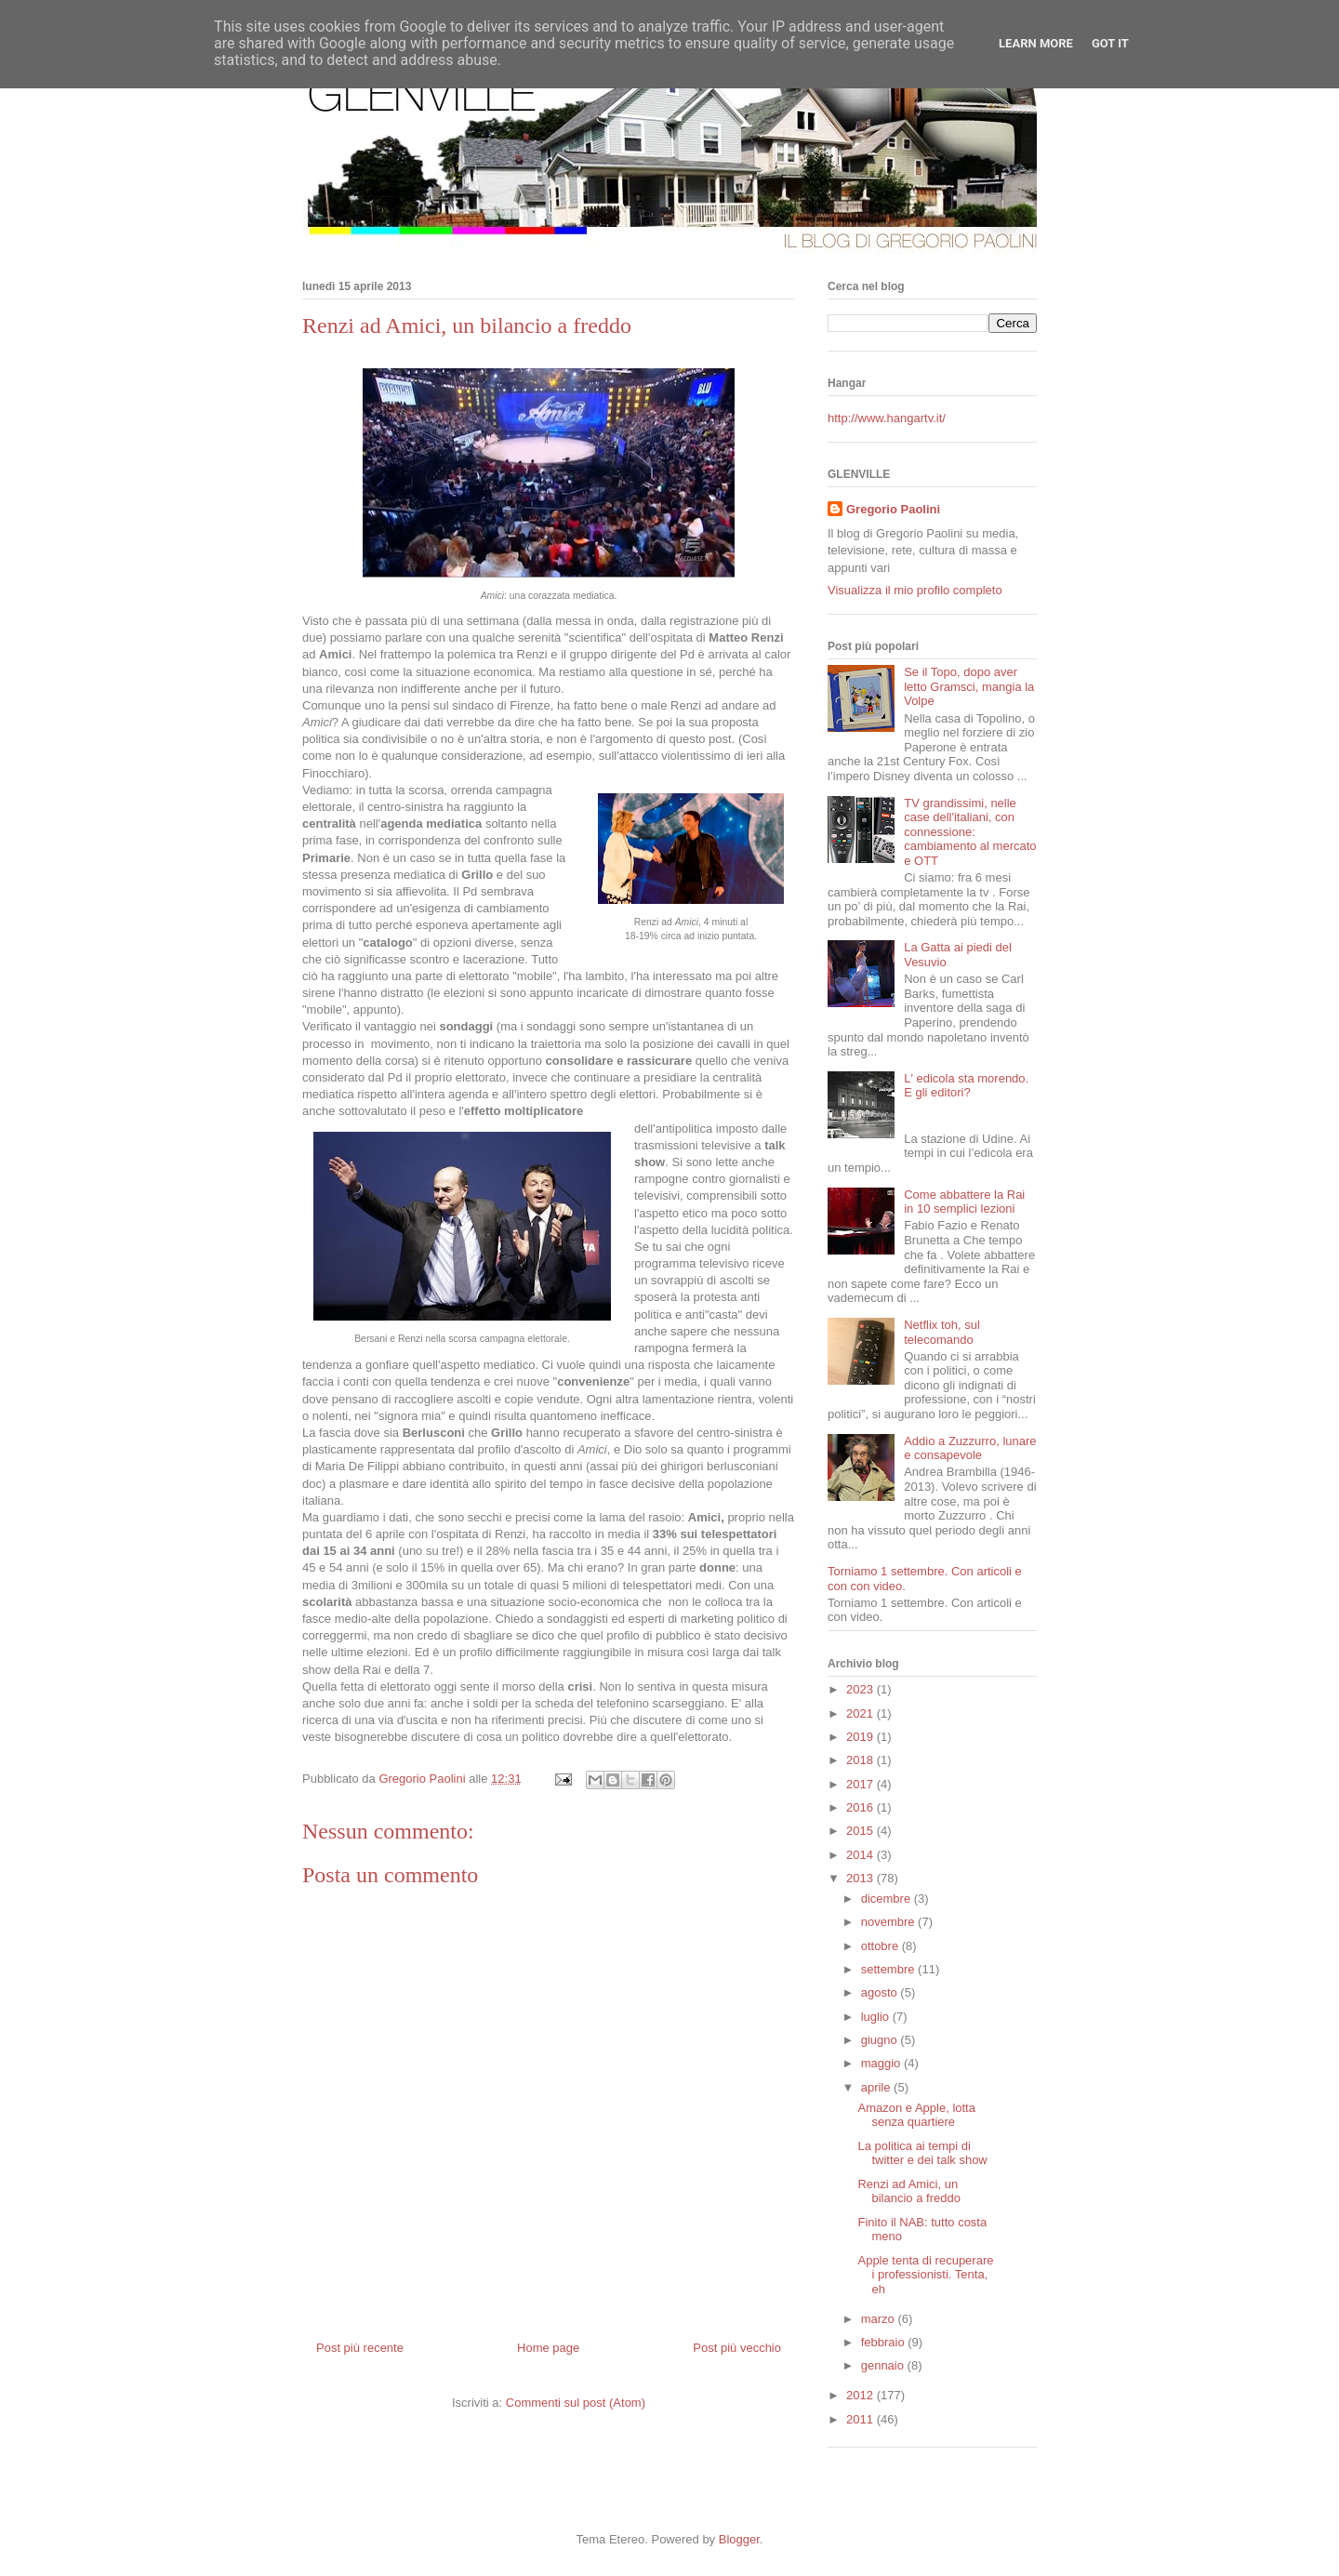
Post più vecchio (737, 2348)
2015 (861, 1831)
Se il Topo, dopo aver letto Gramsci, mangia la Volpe (969, 686)
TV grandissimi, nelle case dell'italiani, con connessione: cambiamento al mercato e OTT (970, 832)
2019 (861, 1737)
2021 (861, 1713)
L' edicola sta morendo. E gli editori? (966, 1085)
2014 (861, 1855)
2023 (861, 1689)
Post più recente (360, 2348)
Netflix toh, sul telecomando (942, 1332)
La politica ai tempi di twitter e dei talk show (922, 2153)
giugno (881, 2040)
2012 (861, 2395)
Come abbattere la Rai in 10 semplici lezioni (964, 1202)
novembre (889, 1922)
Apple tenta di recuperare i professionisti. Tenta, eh (925, 2274)
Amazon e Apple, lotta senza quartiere (915, 2115)
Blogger (739, 2539)
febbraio (884, 2342)
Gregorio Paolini (893, 509)
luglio (877, 2017)
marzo (879, 2319)
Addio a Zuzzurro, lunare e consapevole (970, 1448)
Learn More (1036, 43)
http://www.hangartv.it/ (887, 418)
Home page (548, 2348)
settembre (889, 1969)
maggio (882, 2063)
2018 (861, 1760)
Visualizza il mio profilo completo (915, 590)
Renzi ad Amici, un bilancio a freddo (908, 2191)
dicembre (887, 1898)
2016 (861, 1807)
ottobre (881, 1946)
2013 (861, 1878)
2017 (861, 1784)
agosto (881, 1992)
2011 (861, 2419)
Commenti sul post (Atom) (575, 2403)
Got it (1110, 43)
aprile (877, 2087)
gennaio (884, 2365)
